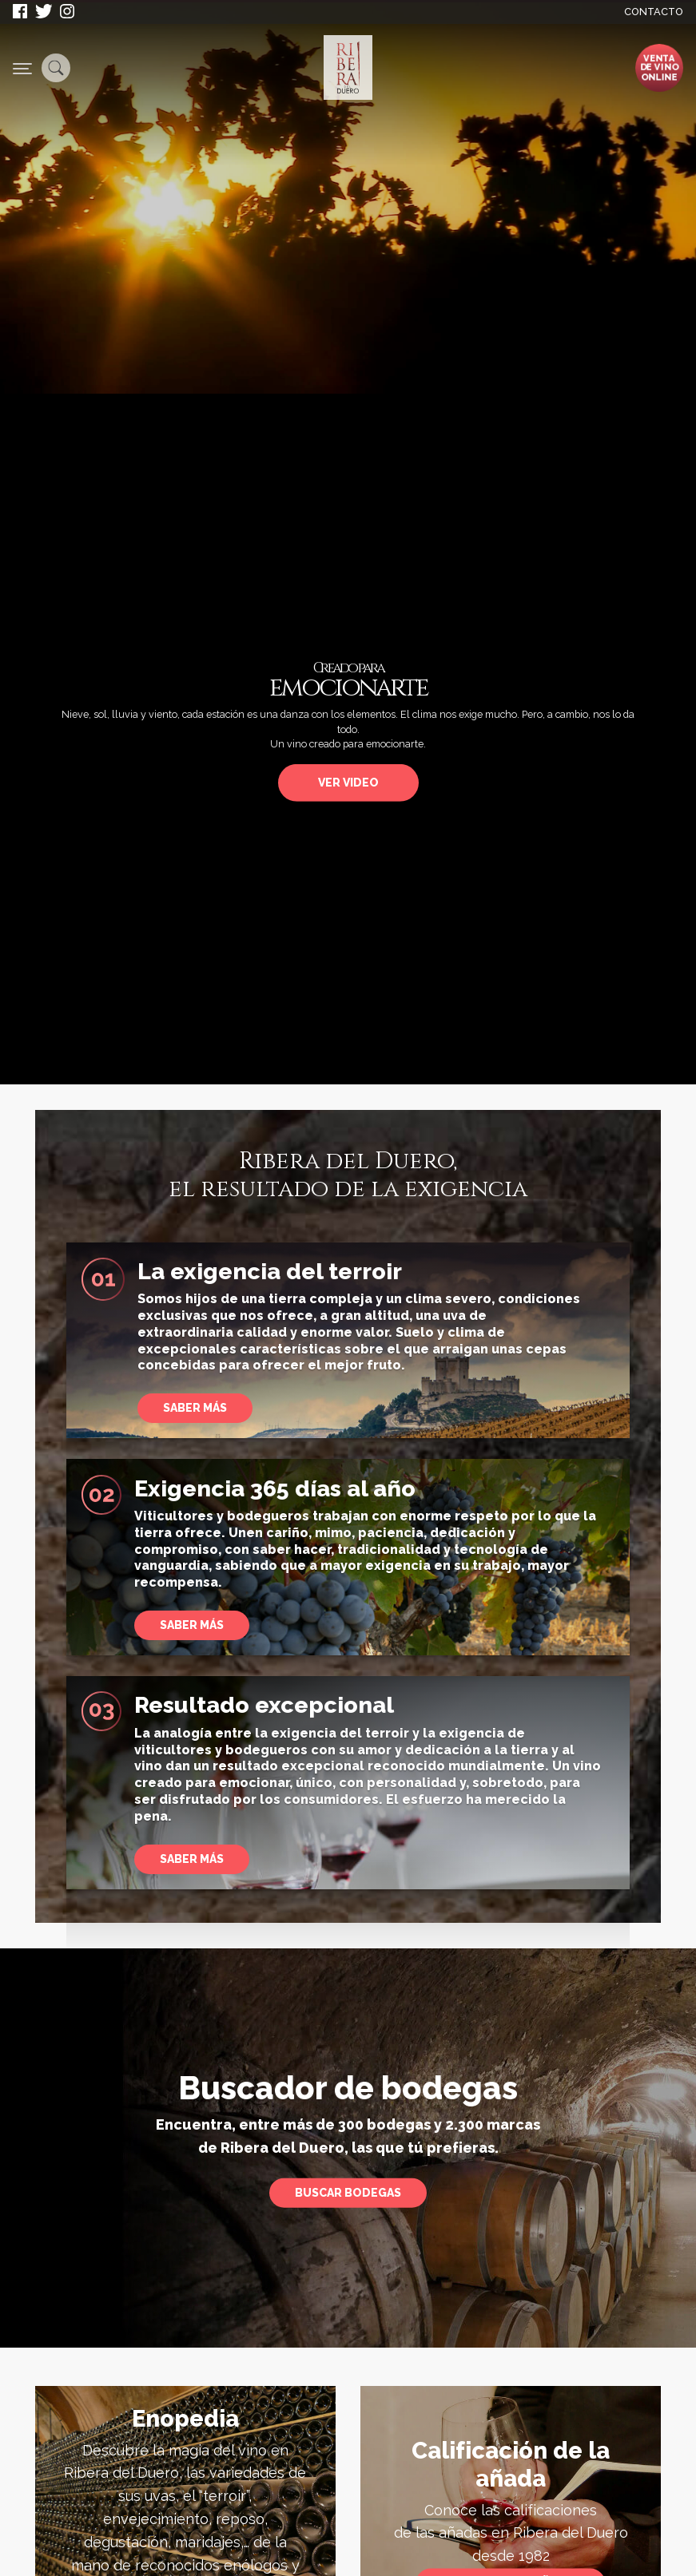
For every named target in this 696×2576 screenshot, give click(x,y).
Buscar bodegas (348, 2192)
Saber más (192, 1859)
